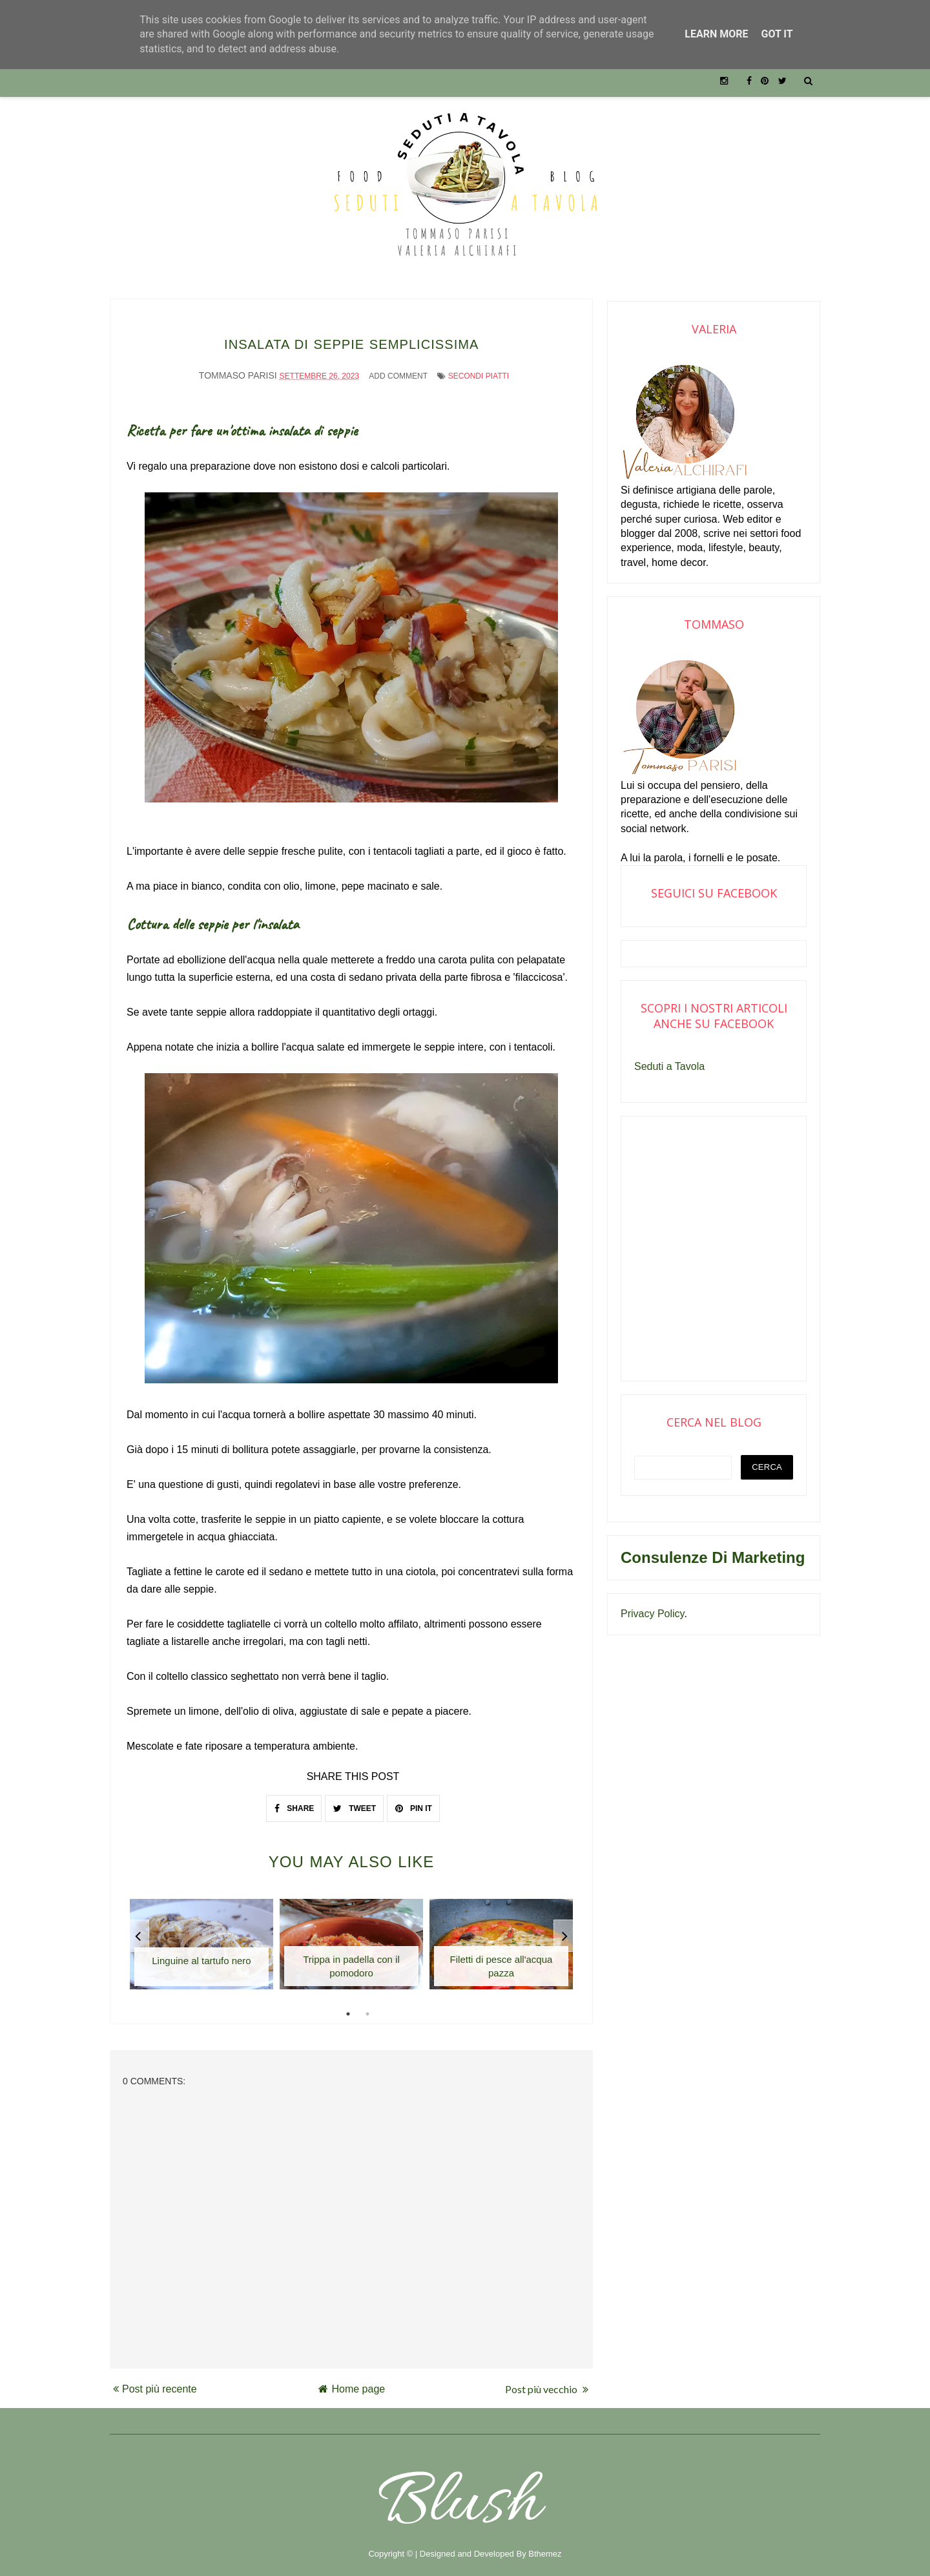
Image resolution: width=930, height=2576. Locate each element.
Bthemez (544, 2545)
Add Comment (398, 367)
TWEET (354, 1800)
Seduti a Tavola (669, 1066)
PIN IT (413, 1800)
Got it (776, 34)
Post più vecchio (546, 2381)
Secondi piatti (478, 367)
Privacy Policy (652, 1613)
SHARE (294, 1800)
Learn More (716, 34)
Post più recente (155, 2381)
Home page (351, 2381)
